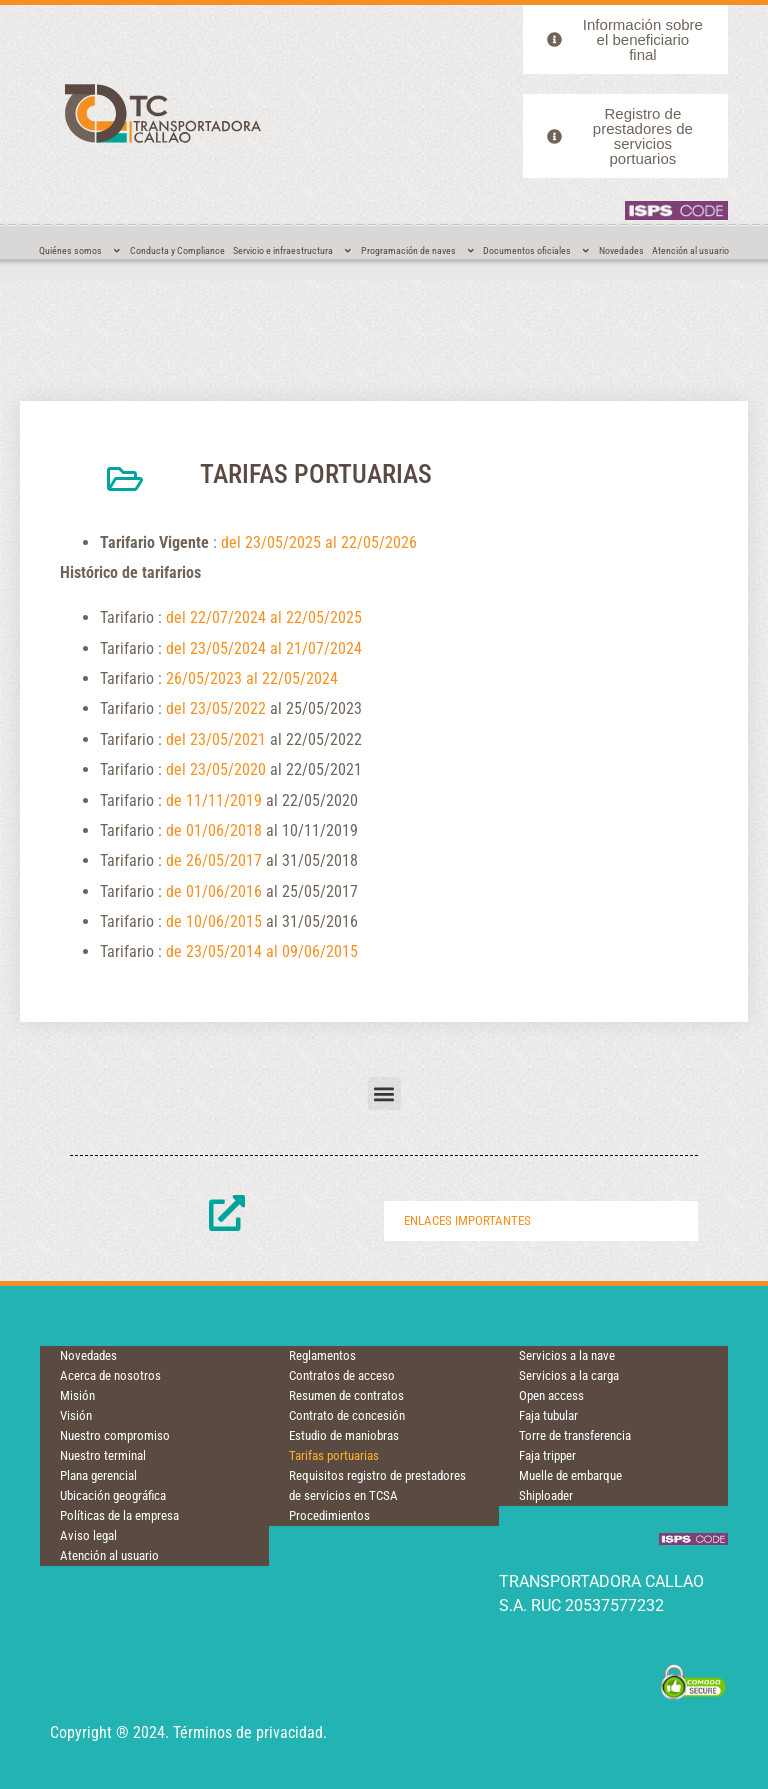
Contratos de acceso (342, 1375)
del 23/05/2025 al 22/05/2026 (319, 542)
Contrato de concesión (347, 1415)
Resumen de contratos (346, 1395)
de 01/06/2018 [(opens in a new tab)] (214, 830)
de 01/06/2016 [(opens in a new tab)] (214, 891)
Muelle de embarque (570, 1475)
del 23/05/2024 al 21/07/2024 (264, 648)
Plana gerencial (98, 1475)
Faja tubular (548, 1415)
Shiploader (546, 1495)
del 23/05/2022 (216, 708)
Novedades (621, 250)
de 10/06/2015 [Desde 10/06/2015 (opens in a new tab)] (214, 921)
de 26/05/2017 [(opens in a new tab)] (214, 860)
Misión (77, 1395)
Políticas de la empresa (119, 1515)
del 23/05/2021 (216, 739)
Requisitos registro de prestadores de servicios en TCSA (377, 1485)
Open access (551, 1395)
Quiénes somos (80, 251)
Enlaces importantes (467, 1220)
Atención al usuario (690, 250)
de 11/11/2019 (214, 800)
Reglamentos (322, 1355)
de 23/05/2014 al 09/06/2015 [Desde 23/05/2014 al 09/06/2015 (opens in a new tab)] (262, 951)
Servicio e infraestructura (293, 251)
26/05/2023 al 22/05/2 (240, 678)
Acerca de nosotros (110, 1375)
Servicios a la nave (567, 1355)
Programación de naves (418, 251)
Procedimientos (329, 1515)
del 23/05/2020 (216, 769)
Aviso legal (88, 1535)
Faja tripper (547, 1455)
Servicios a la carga (569, 1375)
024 (326, 678)
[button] (384, 1093)
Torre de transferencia (575, 1435)
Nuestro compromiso (115, 1435)
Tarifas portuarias (334, 1455)
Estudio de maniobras (344, 1435)
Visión (76, 1415)
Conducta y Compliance (177, 250)
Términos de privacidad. (250, 1732)
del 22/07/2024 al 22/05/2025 (264, 617)
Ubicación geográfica (113, 1495)
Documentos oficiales (537, 251)
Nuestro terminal (103, 1455)
